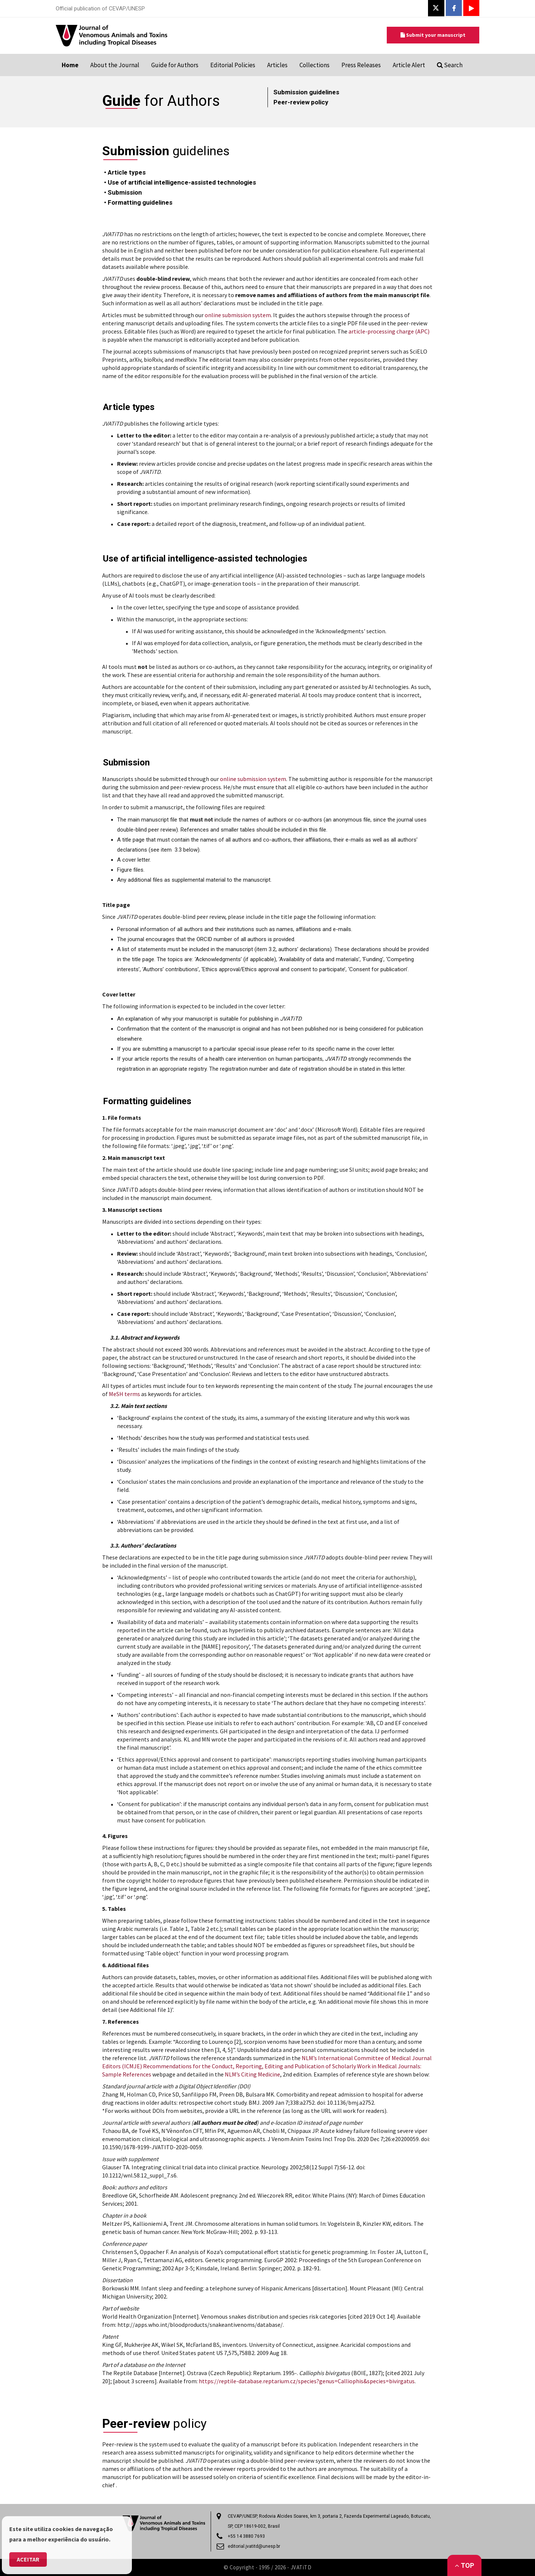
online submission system (238, 315)
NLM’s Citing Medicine (252, 2074)
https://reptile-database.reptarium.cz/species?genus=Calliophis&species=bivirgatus (307, 2381)
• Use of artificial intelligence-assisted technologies (181, 182)
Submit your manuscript (433, 35)
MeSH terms (124, 1394)
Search (450, 65)
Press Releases (361, 65)
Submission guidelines (306, 92)
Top (464, 2565)
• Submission (123, 192)
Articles (277, 65)
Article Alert (409, 65)
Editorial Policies (232, 65)
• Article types (125, 172)
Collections (314, 65)
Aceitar (28, 2559)
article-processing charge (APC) (388, 331)
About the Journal (114, 65)
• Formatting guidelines (138, 202)
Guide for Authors (174, 65)
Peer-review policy (300, 102)
